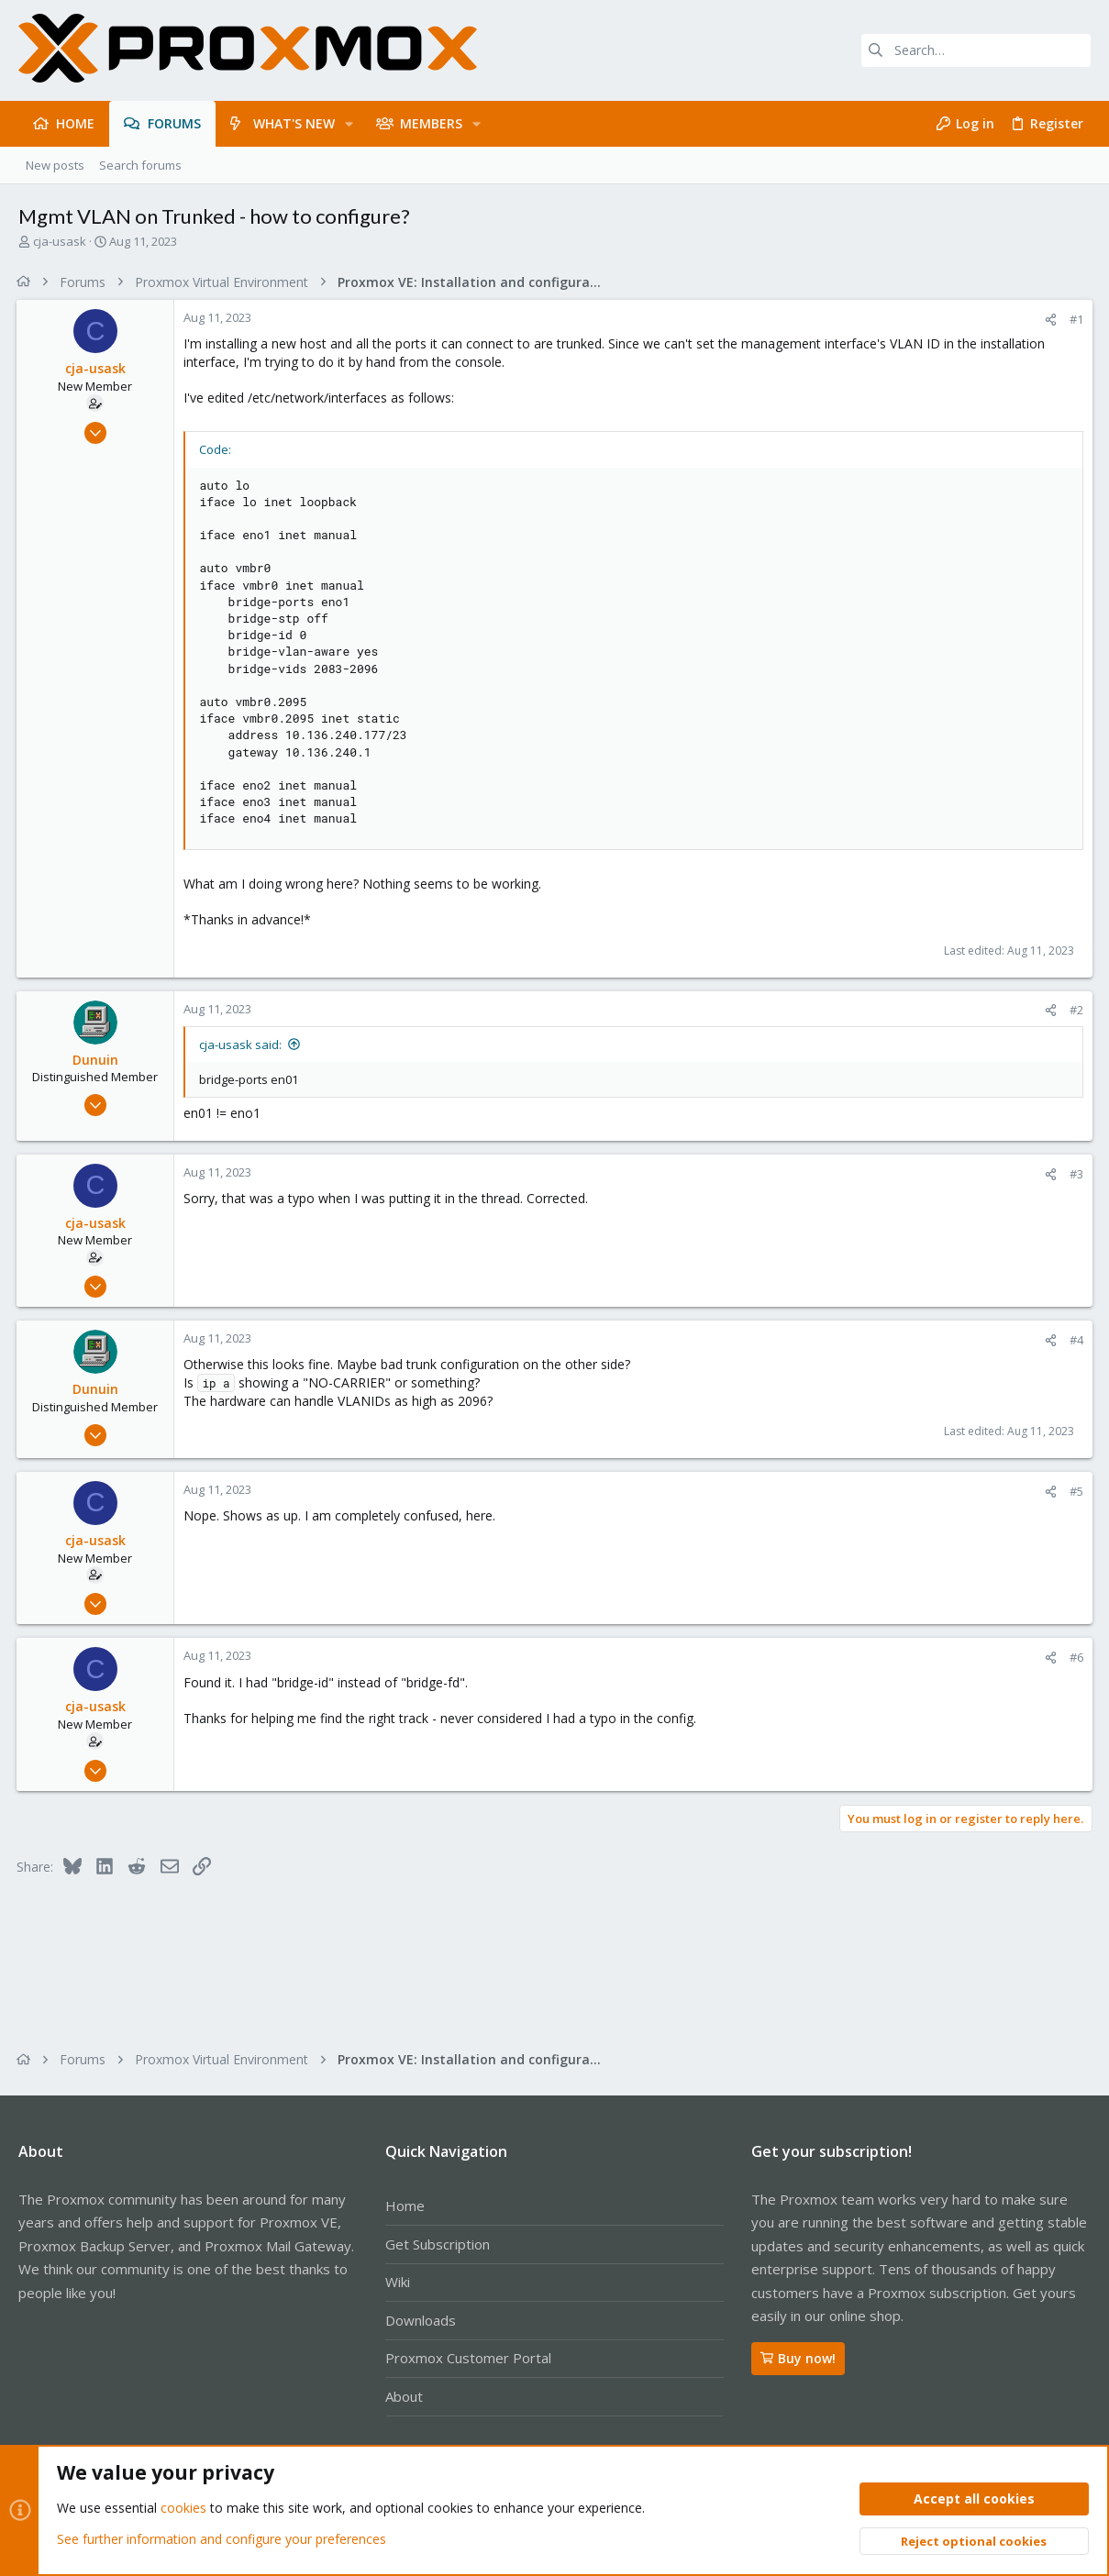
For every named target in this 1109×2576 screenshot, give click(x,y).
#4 (1074, 1340)
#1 (1074, 319)
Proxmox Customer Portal (468, 2358)
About (404, 2396)
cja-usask (59, 241)
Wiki (397, 2281)
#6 (1074, 1657)
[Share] (1049, 319)
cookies (183, 2508)
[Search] (976, 50)
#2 (1074, 1009)
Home (405, 2205)
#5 (1074, 1491)
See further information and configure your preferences (221, 2539)
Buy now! (798, 2358)
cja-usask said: (242, 1044)
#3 (1074, 1174)
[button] (349, 124)
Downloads (420, 2320)
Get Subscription (437, 2244)
